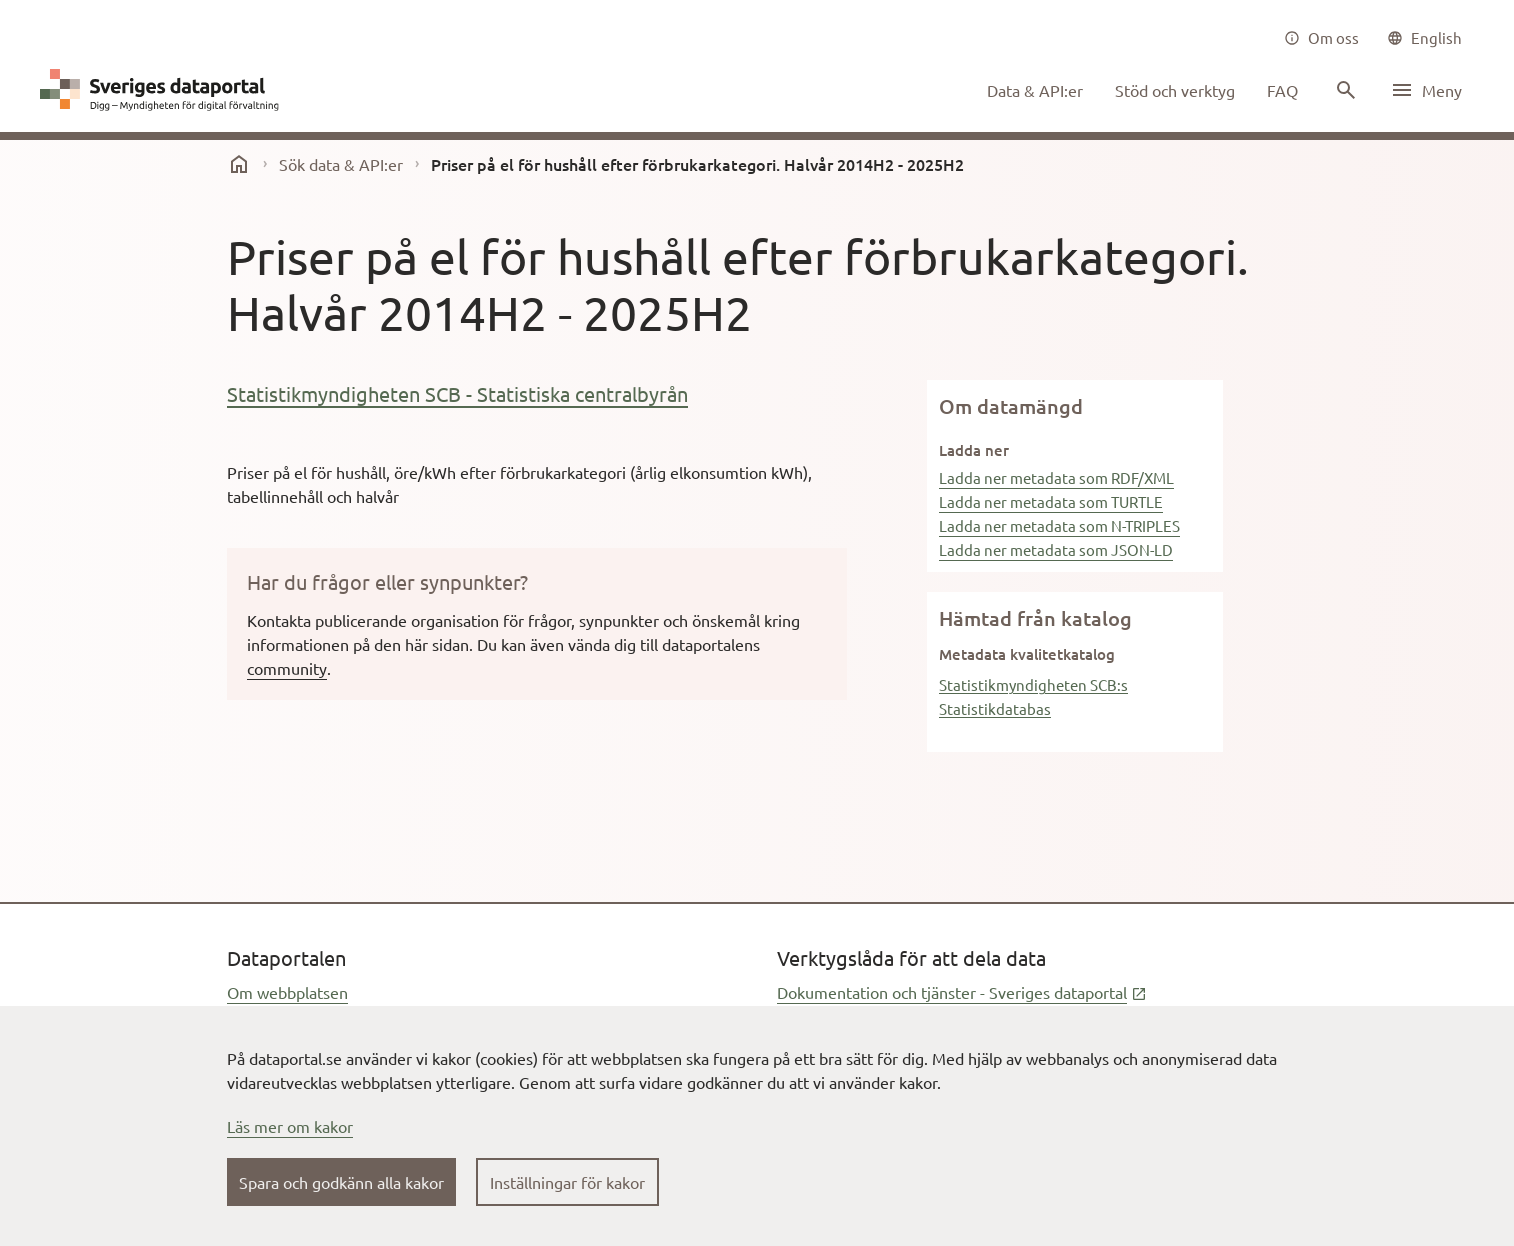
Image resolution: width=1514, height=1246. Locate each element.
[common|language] (1424, 38)
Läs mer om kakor (290, 1126)
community (287, 668)
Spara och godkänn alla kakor (341, 1182)
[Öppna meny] (1426, 90)
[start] (239, 164)
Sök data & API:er (341, 164)
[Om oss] (1321, 38)
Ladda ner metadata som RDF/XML (1056, 477)
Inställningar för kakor (567, 1182)
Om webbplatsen (287, 992)
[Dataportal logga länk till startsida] (164, 90)
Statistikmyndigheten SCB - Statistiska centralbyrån (457, 393)
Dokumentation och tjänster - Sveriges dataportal (962, 992)
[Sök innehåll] (1344, 90)
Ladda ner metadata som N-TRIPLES (1059, 525)
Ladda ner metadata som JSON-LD (1056, 549)
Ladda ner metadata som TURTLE (1051, 501)
